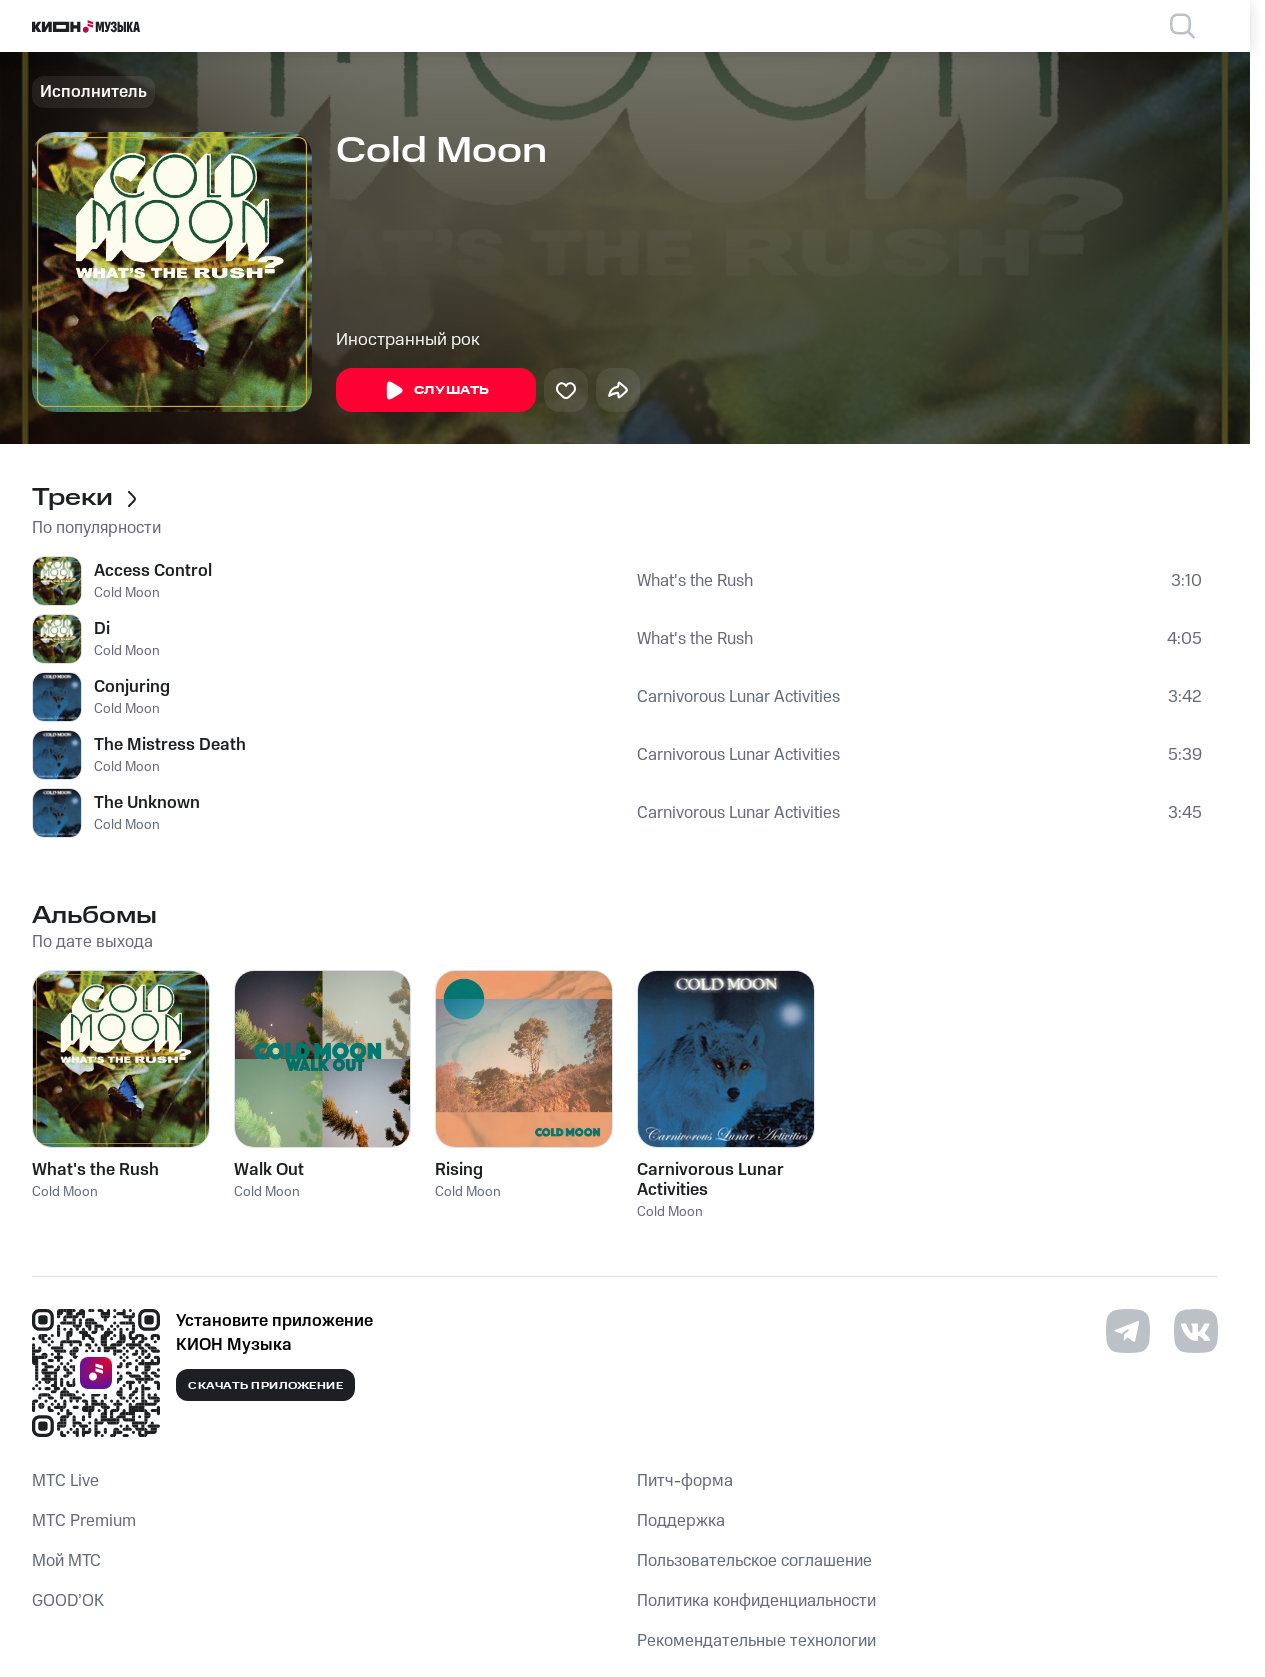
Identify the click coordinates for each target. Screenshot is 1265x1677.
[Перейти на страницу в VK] (1196, 1331)
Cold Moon (127, 593)
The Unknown (147, 803)
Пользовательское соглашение (754, 1561)
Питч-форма (685, 1481)
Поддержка (681, 1521)
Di (102, 629)
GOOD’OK (68, 1601)
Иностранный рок (408, 340)
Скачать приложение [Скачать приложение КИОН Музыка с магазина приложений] (265, 1386)
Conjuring (132, 687)
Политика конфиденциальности (756, 1601)
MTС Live (65, 1481)
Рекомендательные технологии (756, 1641)
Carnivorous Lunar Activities (738, 697)
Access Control (153, 571)
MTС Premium (84, 1521)
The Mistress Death (170, 745)
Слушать (436, 391)
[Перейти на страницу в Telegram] (1128, 1331)
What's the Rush (695, 581)
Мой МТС (66, 1561)
